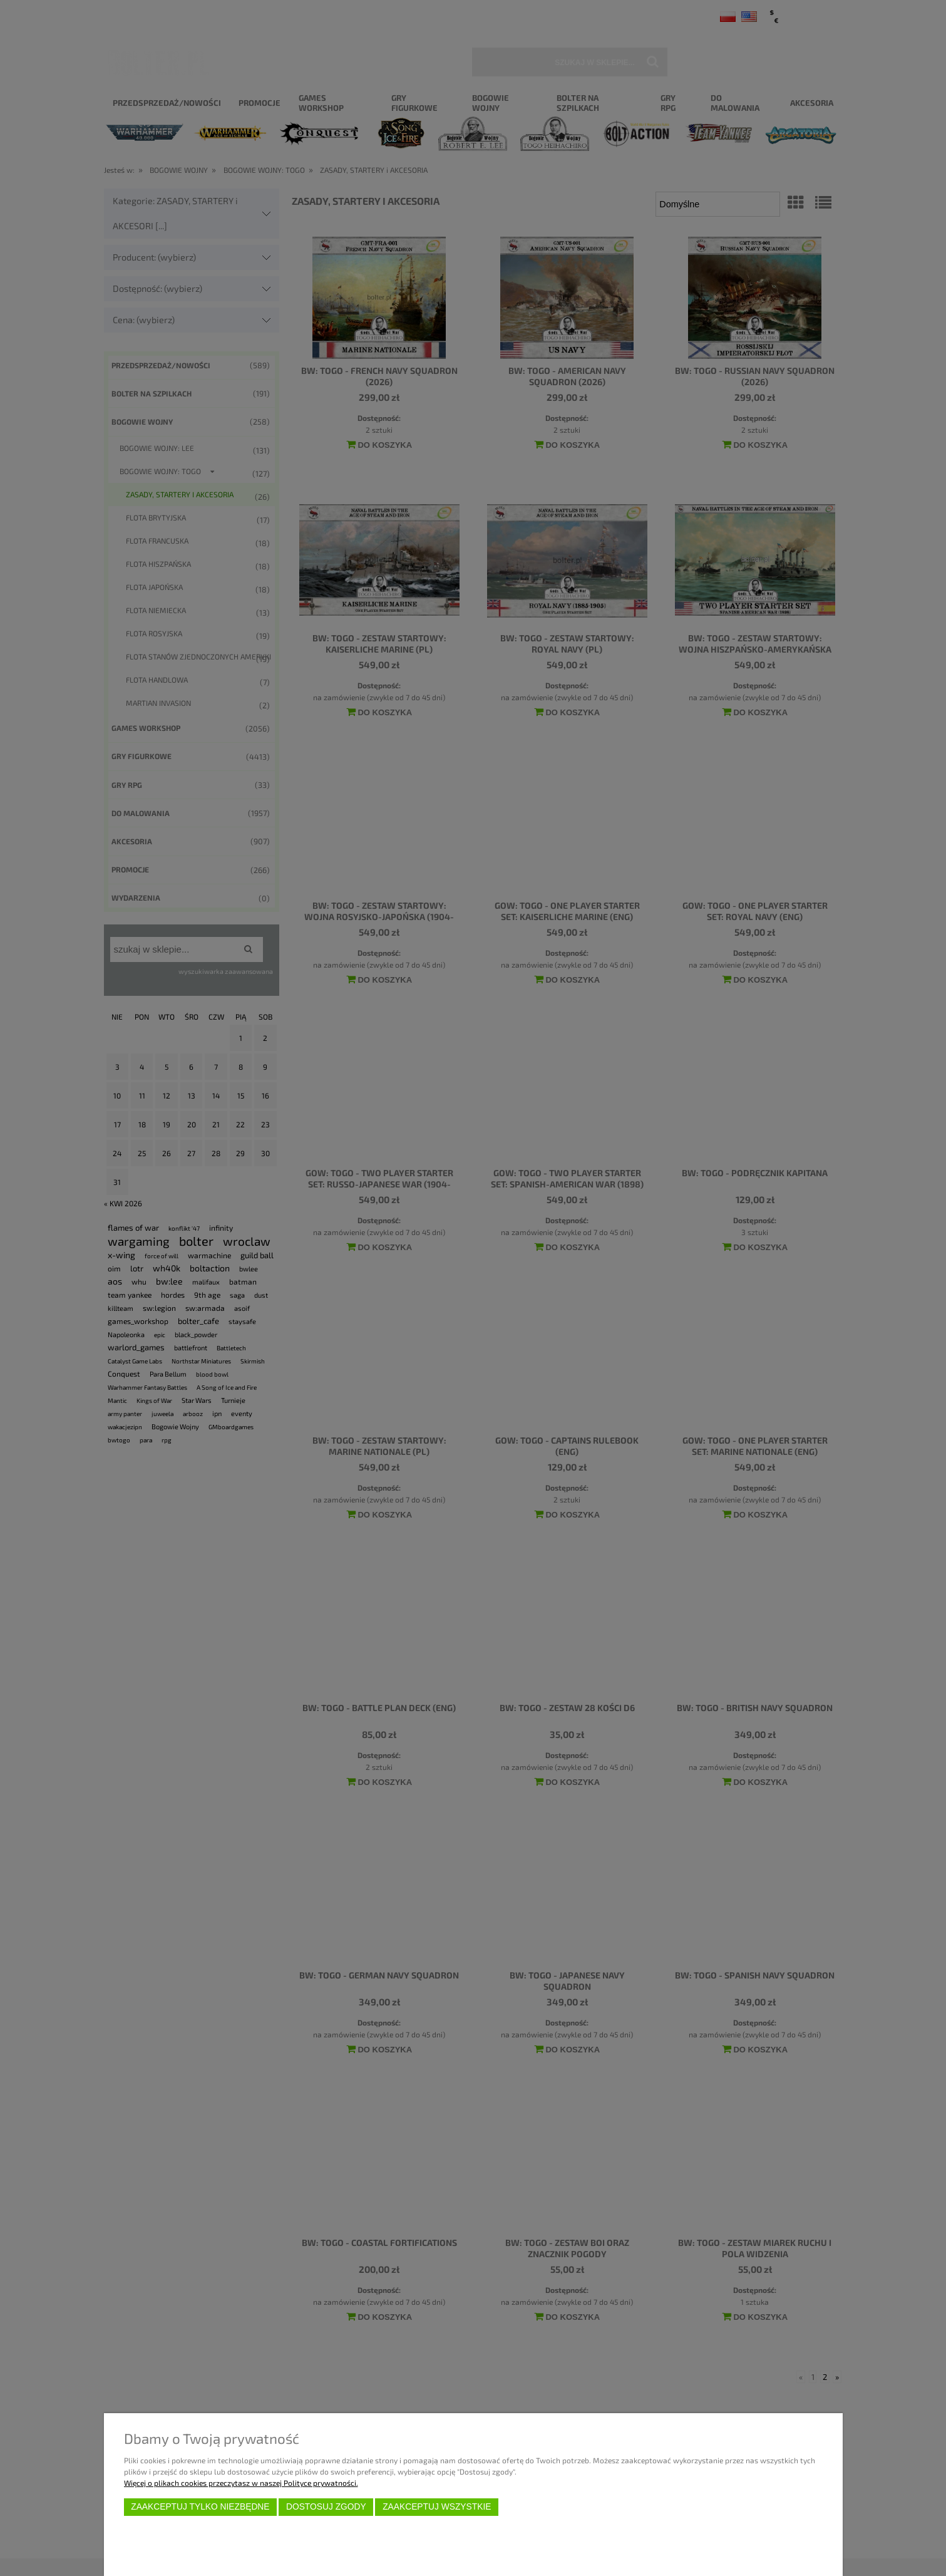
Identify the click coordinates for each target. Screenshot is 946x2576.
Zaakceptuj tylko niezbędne (200, 2506)
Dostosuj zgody (326, 2506)
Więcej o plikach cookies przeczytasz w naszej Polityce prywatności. (241, 2482)
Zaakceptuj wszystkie (437, 2506)
